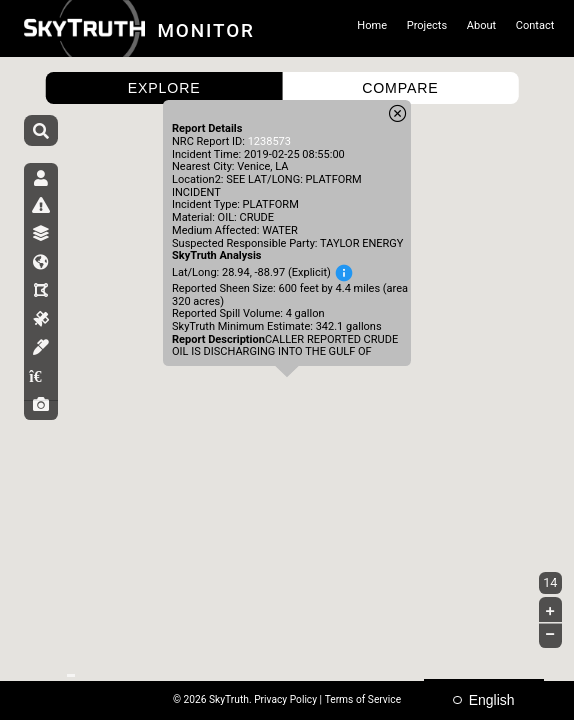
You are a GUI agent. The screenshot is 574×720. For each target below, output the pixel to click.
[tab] (41, 186)
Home (372, 25)
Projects (427, 25)
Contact (535, 25)
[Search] (41, 132)
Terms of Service (363, 699)
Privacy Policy (285, 699)
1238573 (269, 141)
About (481, 25)
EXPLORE (164, 88)
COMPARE (400, 88)
